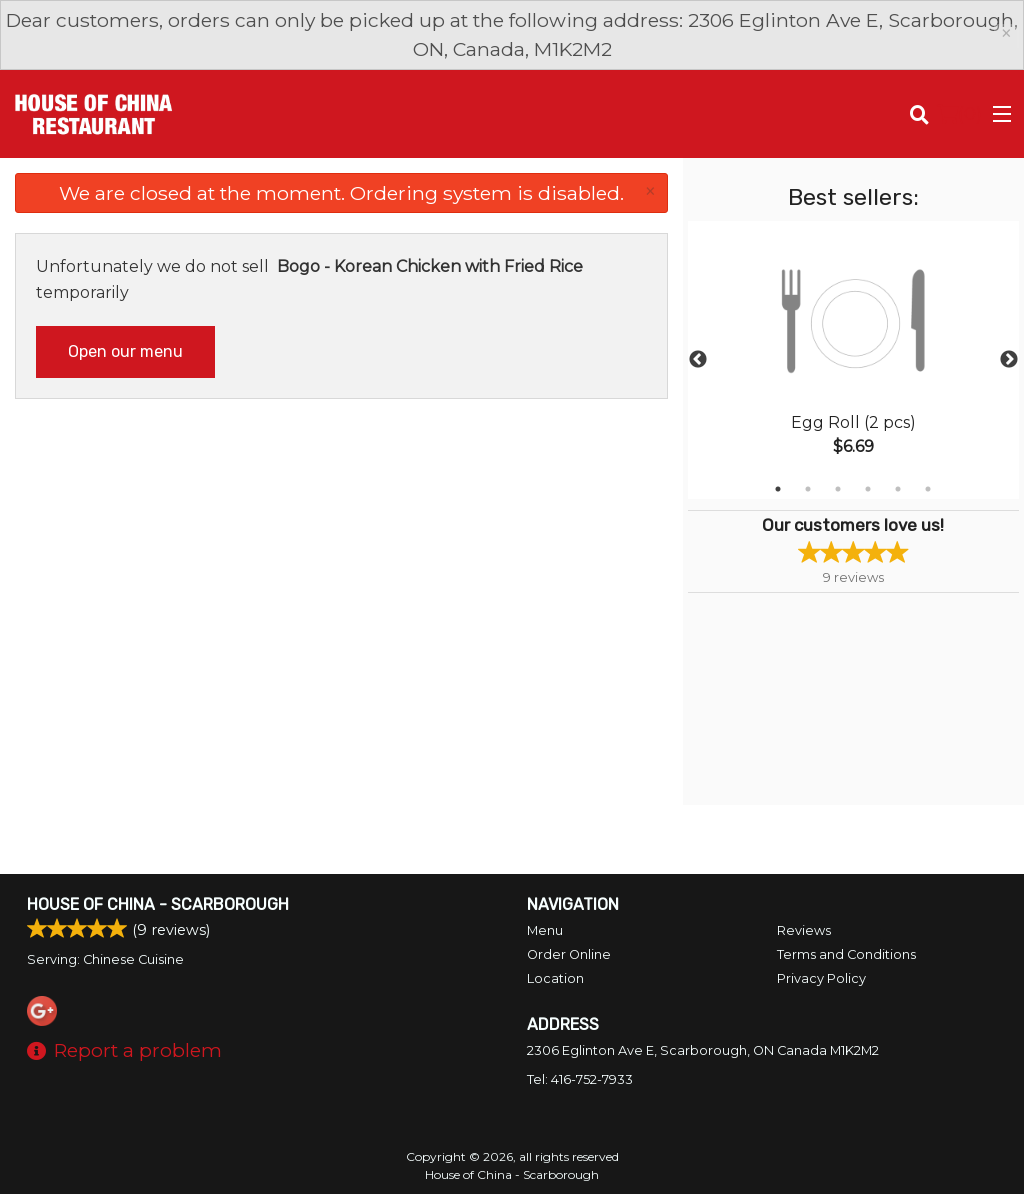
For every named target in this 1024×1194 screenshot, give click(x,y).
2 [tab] (808, 489)
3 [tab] (838, 489)
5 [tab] (898, 489)
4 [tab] (868, 489)
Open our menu (125, 351)
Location (555, 978)
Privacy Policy (821, 978)
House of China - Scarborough (158, 904)
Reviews (804, 930)
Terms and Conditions (846, 954)
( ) (959, 114)
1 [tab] (778, 489)
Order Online (569, 954)
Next (1009, 360)
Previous (698, 360)
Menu (545, 930)
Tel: (580, 1079)
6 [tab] (928, 489)
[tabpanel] (853, 360)
